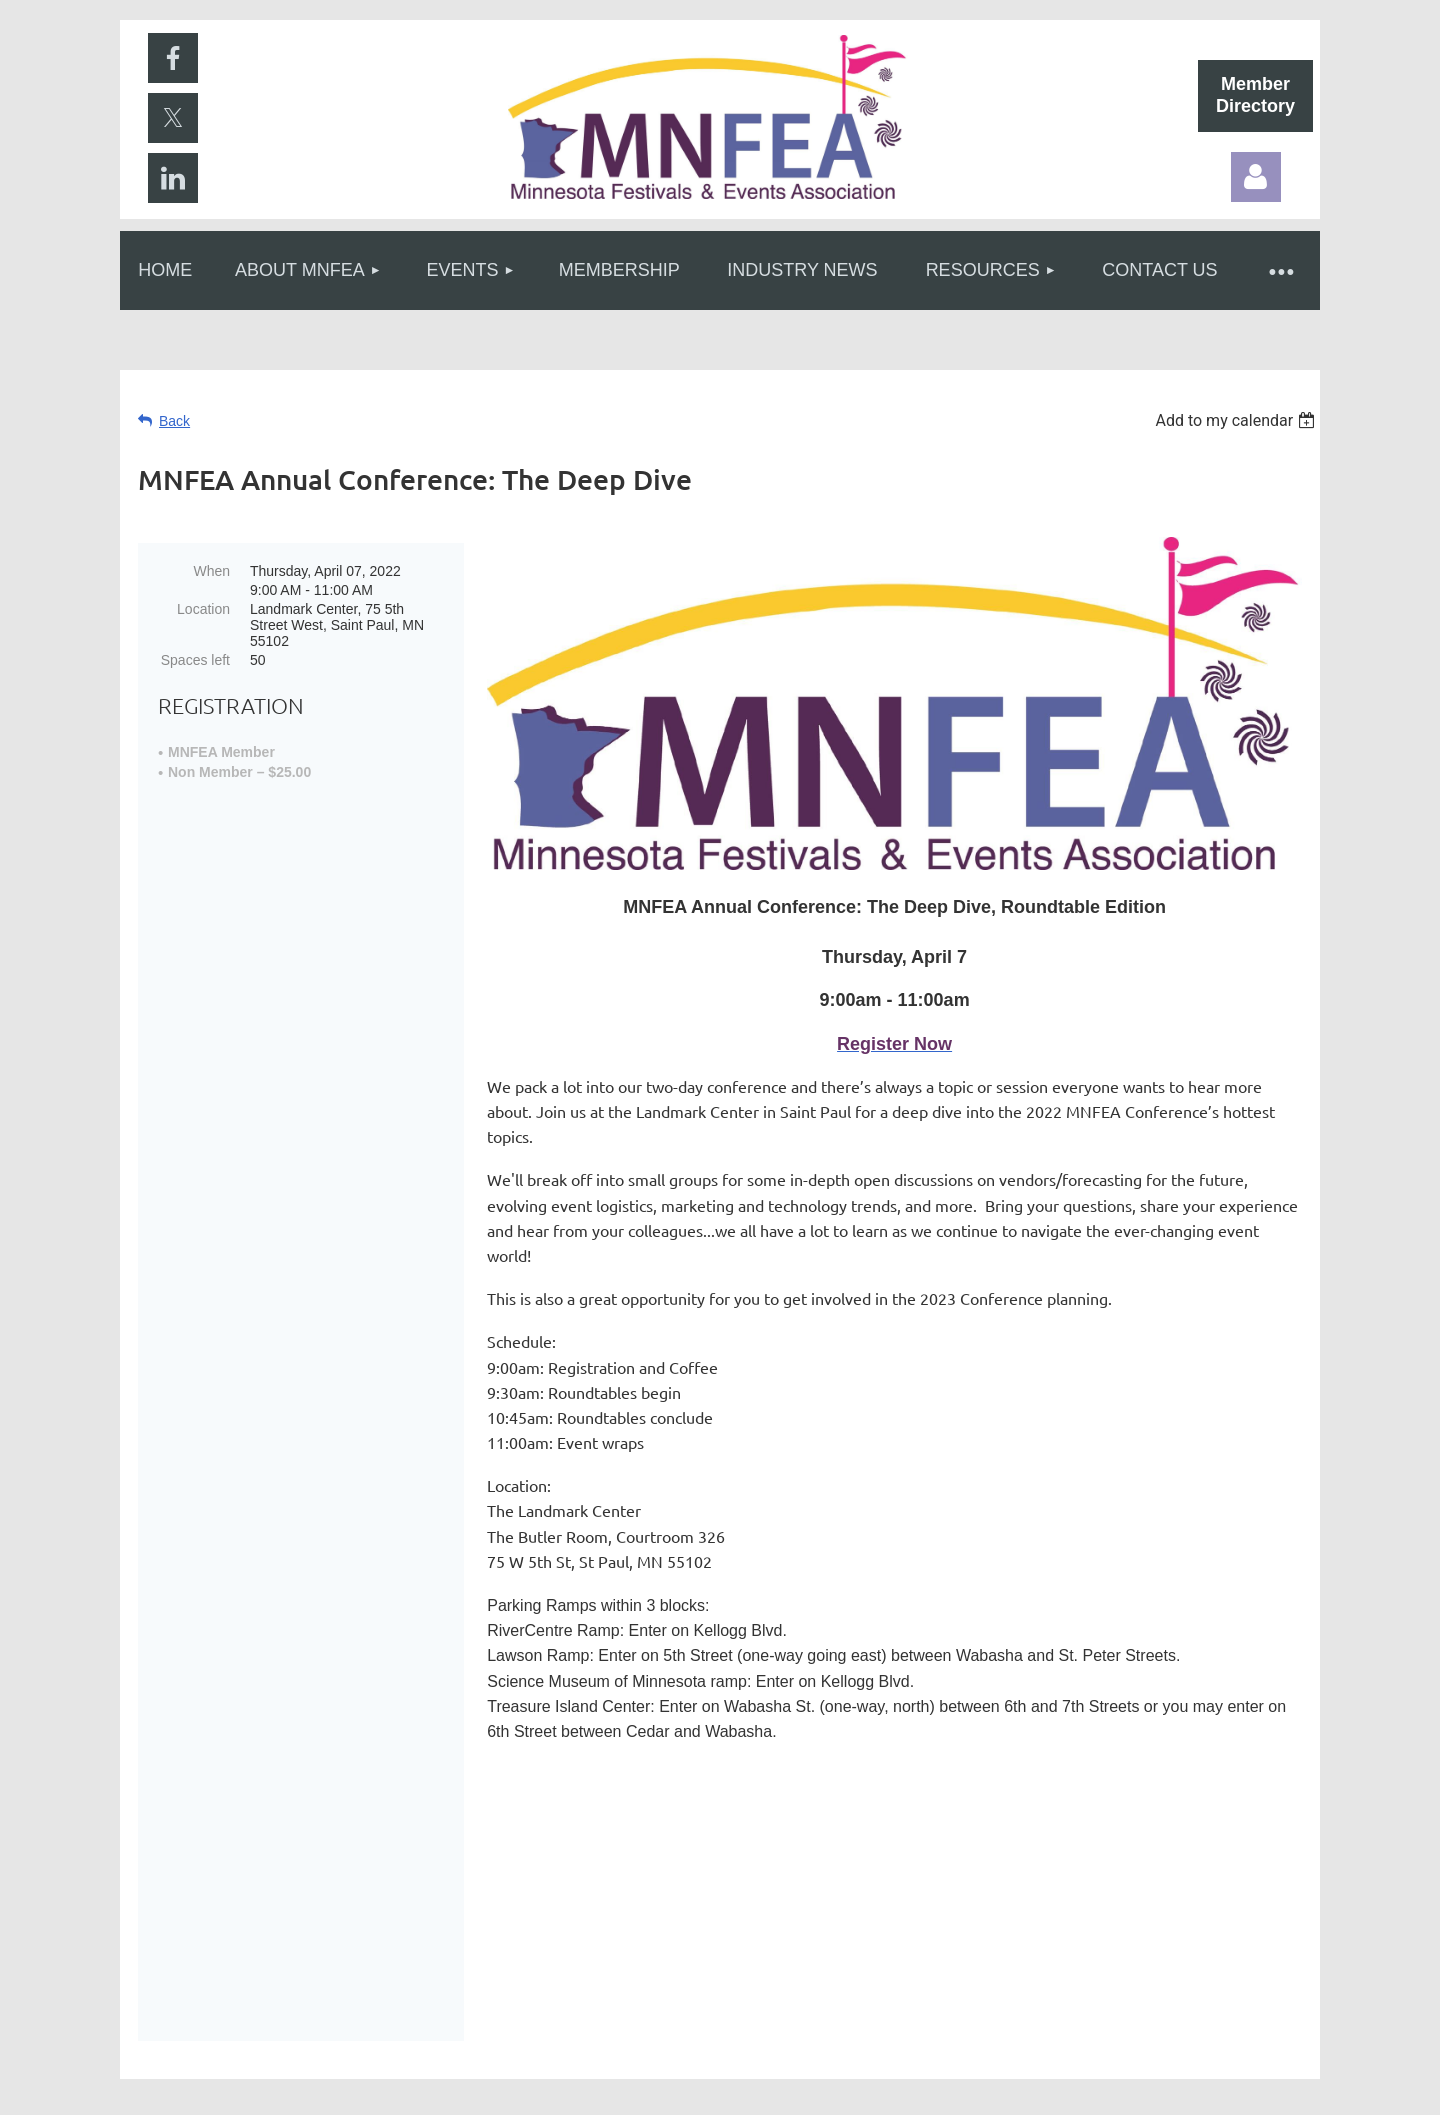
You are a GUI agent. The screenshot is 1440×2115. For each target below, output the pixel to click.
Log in (1256, 177)
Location (203, 609)
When (211, 571)
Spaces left (195, 660)
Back (174, 421)
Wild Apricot (1092, 2089)
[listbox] (1237, 420)
